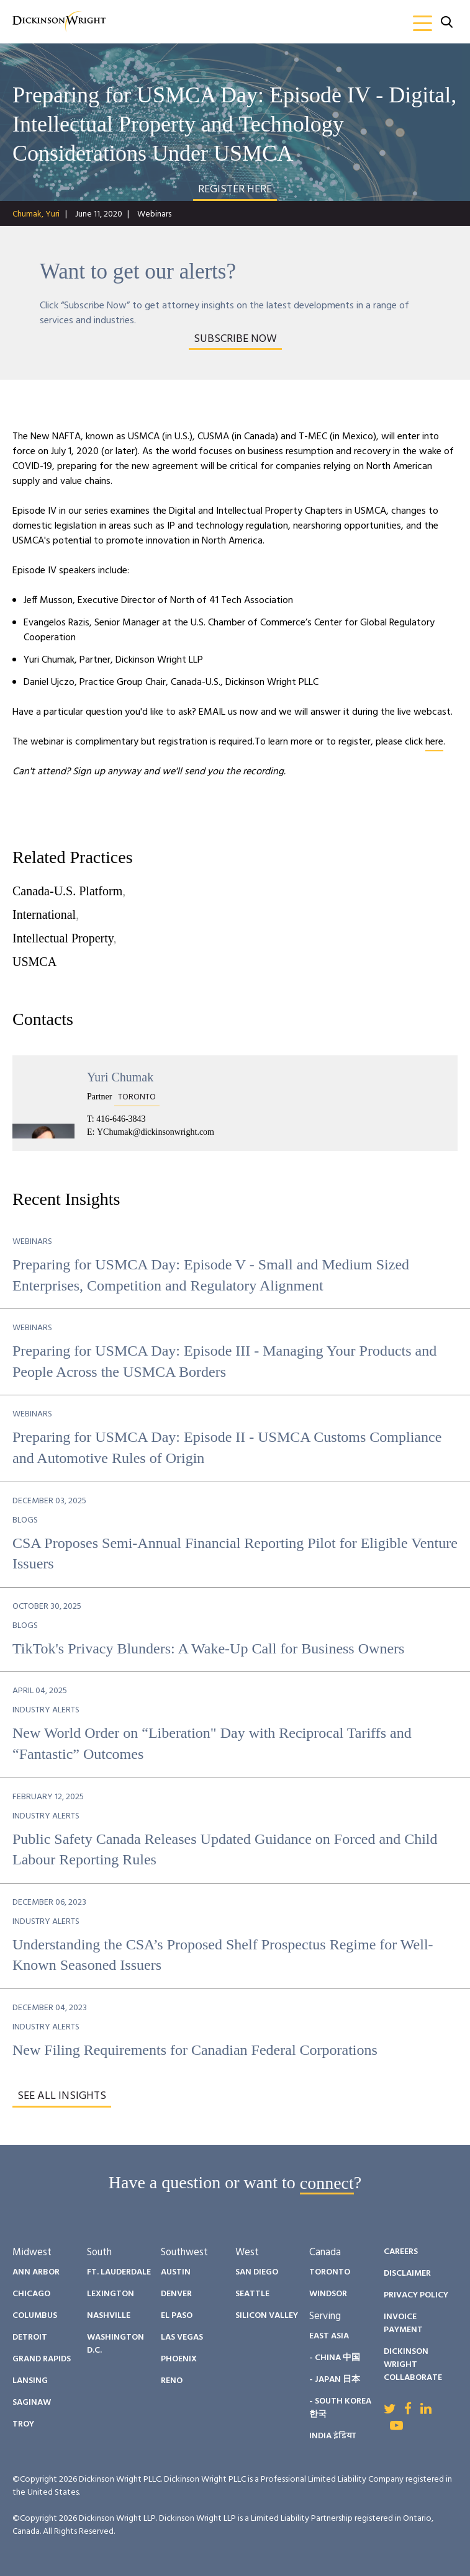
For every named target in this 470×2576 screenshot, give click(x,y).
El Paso (176, 2315)
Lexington (110, 2294)
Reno (172, 2380)
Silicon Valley (266, 2315)
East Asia (329, 2336)
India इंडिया (332, 2436)
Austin (176, 2272)
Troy (23, 2424)
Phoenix (179, 2359)
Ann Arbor (36, 2272)
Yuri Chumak (120, 1077)
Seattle (252, 2294)
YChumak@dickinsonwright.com (155, 1132)
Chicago (31, 2294)
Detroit (29, 2337)
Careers (401, 2251)
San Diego (256, 2272)
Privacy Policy (416, 2295)
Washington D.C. (115, 2344)
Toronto (329, 2272)
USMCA (34, 961)
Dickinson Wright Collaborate (413, 2364)
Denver (176, 2294)
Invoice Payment (403, 2323)
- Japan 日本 (334, 2379)
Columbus (34, 2315)
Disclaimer (407, 2273)
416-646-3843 (120, 1119)
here (434, 742)
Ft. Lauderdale (119, 2272)
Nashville (108, 2315)
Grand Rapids (41, 2359)
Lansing (30, 2380)
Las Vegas (182, 2337)
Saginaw (31, 2402)
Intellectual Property (63, 938)
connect (327, 2182)
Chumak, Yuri (36, 214)
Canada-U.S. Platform (67, 891)
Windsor (328, 2294)
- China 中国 (334, 2357)
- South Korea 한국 (340, 2408)
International (44, 914)
